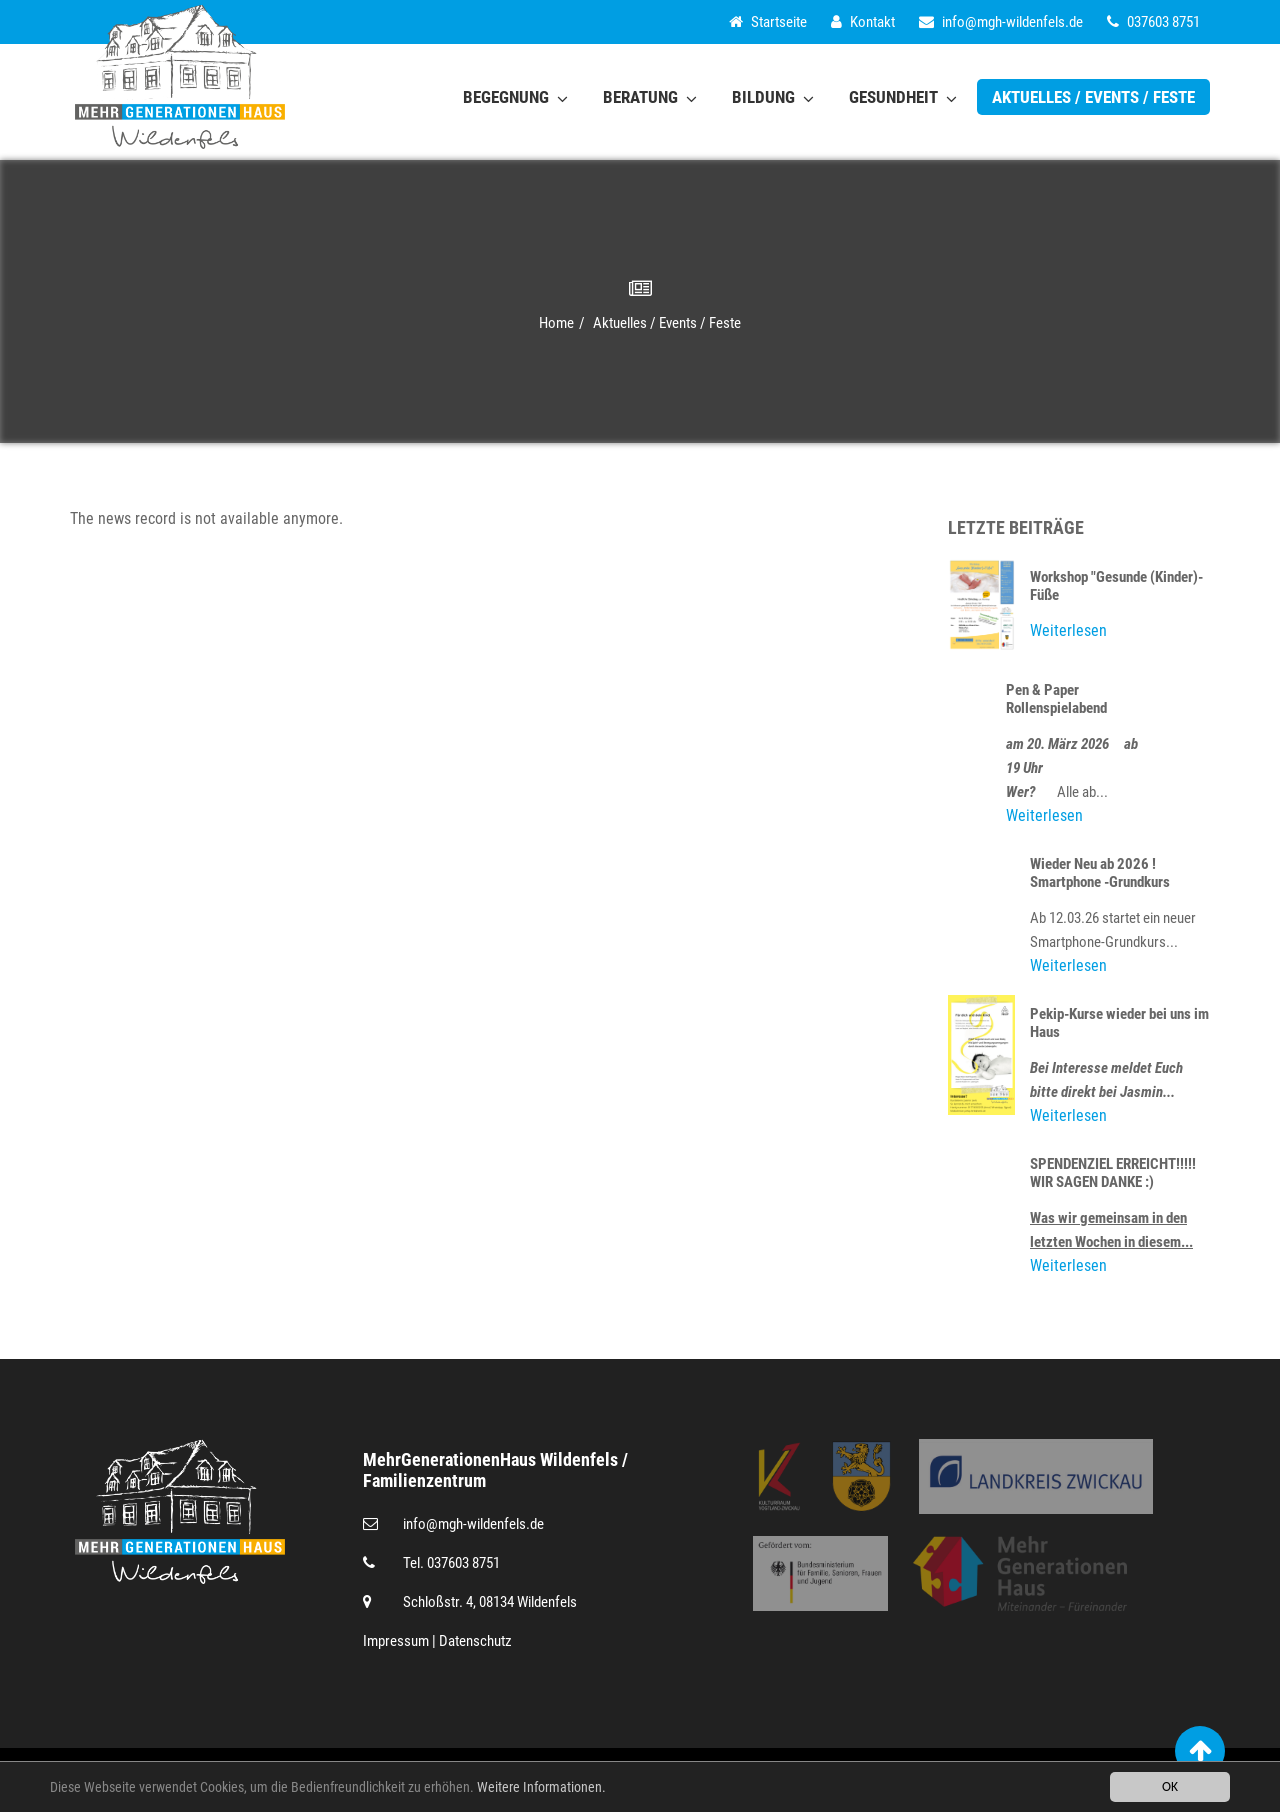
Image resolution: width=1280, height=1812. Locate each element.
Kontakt (863, 22)
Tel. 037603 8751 (451, 1563)
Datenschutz (475, 1641)
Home (556, 323)
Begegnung (515, 97)
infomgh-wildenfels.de (1001, 22)
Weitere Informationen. (541, 1789)
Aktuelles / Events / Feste (1093, 97)
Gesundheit (903, 97)
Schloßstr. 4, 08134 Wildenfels (490, 1602)
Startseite (768, 22)
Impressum (396, 1641)
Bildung (773, 97)
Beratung (650, 97)
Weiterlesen (1068, 630)
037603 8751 (1153, 22)
